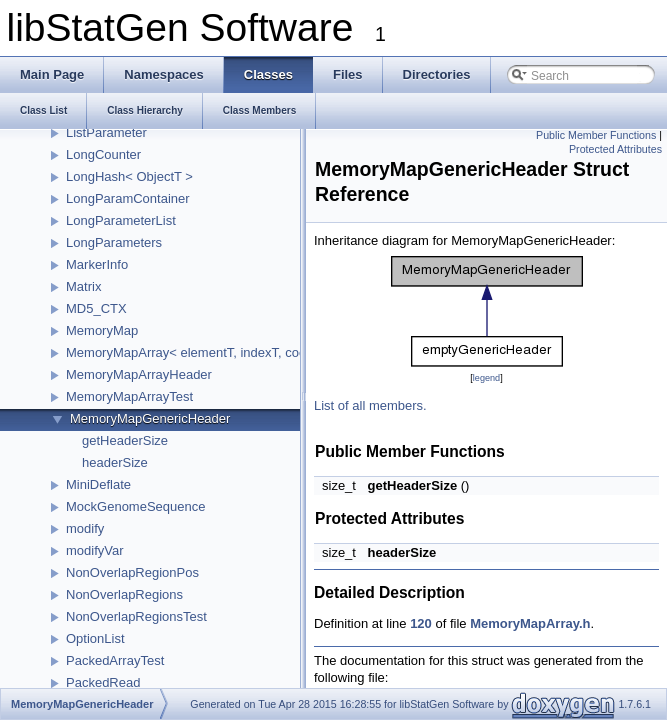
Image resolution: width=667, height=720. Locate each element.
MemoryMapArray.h (530, 623)
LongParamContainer (128, 198)
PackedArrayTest (115, 660)
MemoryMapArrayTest (129, 396)
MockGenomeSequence (135, 506)
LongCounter (103, 154)
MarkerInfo (97, 264)
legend (486, 378)
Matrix (83, 286)
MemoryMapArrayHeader (139, 374)
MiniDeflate (98, 484)
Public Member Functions (596, 135)
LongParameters (114, 242)
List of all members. (370, 405)
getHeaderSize (125, 440)
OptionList (95, 638)
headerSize (115, 462)
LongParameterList (121, 220)
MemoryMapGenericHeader (150, 418)
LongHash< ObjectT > (129, 176)
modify (85, 528)
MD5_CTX (96, 308)
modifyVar (95, 550)
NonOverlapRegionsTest (136, 616)
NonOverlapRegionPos (132, 572)
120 (421, 623)
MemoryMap (102, 330)
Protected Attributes (615, 149)
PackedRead (103, 682)
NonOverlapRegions (124, 594)
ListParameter (106, 132)
